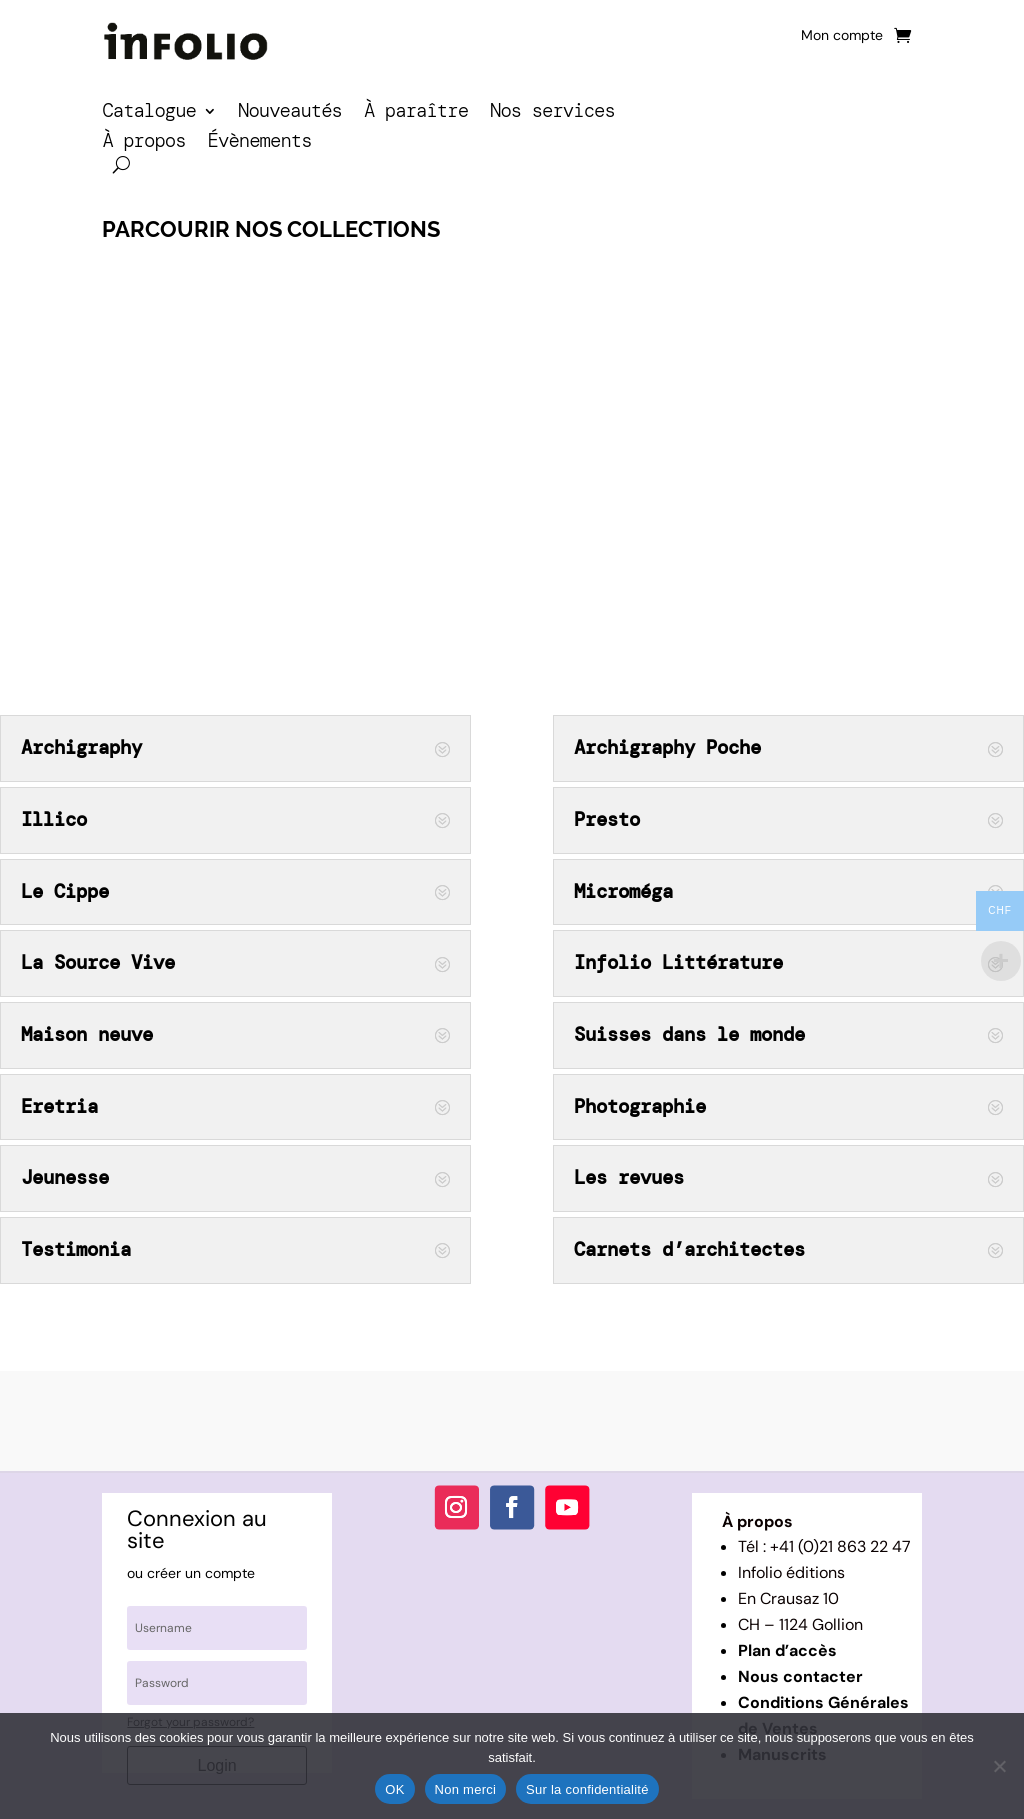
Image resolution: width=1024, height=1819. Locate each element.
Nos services (552, 113)
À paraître (416, 113)
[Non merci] (999, 1766)
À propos (143, 143)
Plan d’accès (787, 1650)
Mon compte (842, 36)
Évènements (260, 143)
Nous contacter (800, 1676)
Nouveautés (290, 113)
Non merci (466, 1789)
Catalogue (149, 113)
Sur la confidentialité (587, 1789)
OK (394, 1789)
